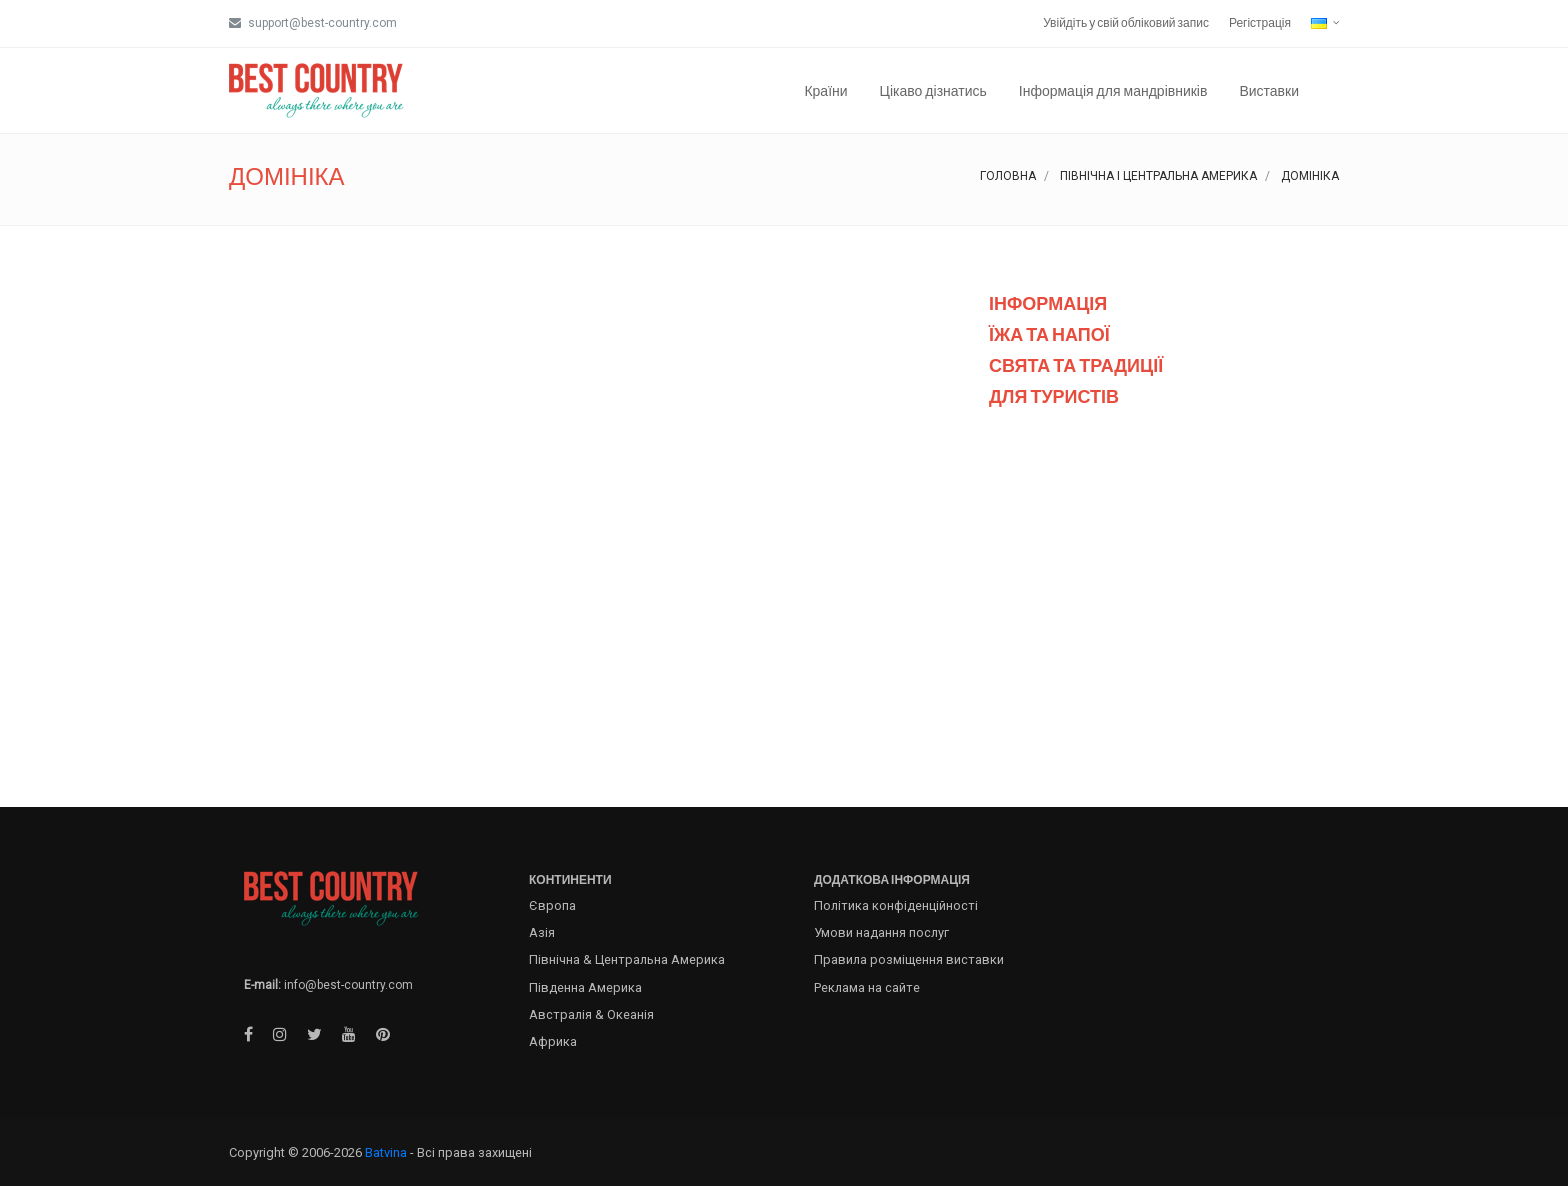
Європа (552, 905)
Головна (1008, 176)
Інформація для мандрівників (1113, 90)
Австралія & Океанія (591, 1014)
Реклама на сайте (867, 987)
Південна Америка (585, 987)
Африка (553, 1041)
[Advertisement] (1164, 603)
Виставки (1269, 90)
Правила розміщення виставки (909, 959)
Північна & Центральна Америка (627, 959)
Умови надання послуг (881, 932)
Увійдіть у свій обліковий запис (1126, 22)
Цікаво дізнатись (933, 90)
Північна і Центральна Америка (1158, 176)
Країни (825, 90)
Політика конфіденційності (896, 905)
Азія (542, 932)
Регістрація (1260, 22)
